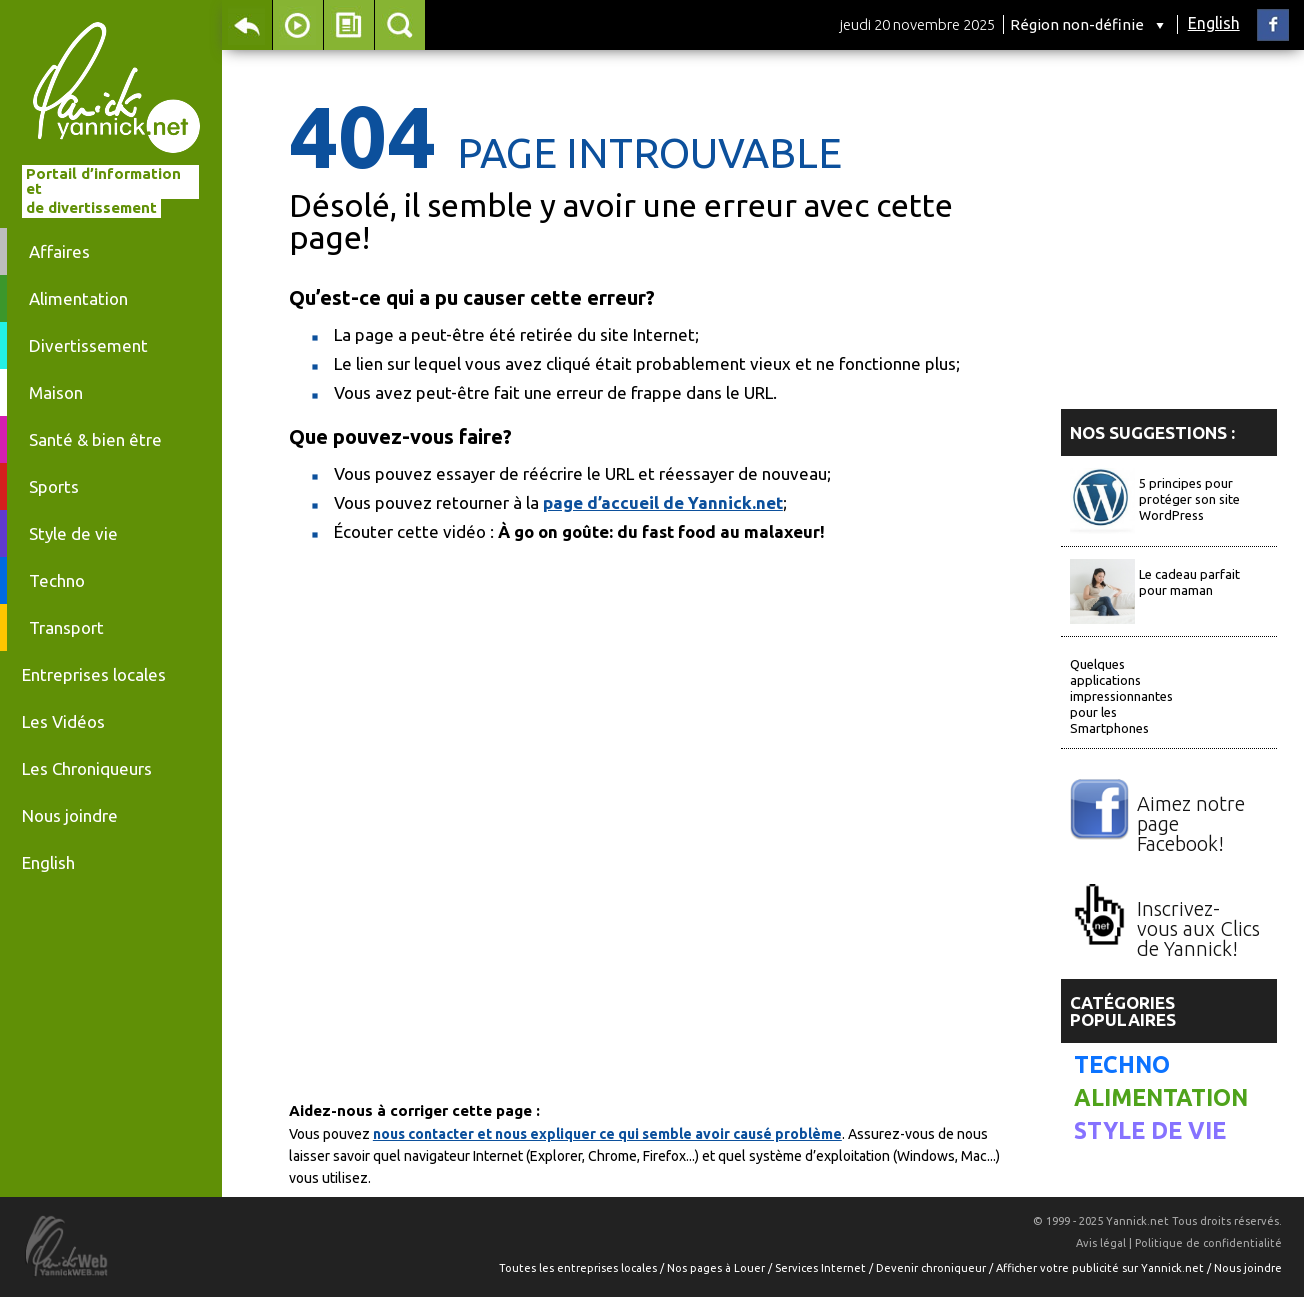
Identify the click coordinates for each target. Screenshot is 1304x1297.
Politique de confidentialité (1208, 1243)
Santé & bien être (95, 439)
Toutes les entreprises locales (579, 1268)
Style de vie (73, 533)
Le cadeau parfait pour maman (1189, 582)
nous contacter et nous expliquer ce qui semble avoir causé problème (607, 1134)
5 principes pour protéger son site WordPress (1189, 499)
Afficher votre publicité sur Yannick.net (1101, 1268)
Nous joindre (70, 815)
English (1214, 23)
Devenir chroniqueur (932, 1268)
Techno (57, 580)
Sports (54, 486)
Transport (66, 627)
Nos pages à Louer (717, 1268)
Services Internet (822, 1268)
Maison (56, 392)
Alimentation (78, 298)
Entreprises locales (94, 674)
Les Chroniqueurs (87, 768)
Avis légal (1101, 1243)
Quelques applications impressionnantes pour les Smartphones (1121, 696)
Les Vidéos (63, 721)
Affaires (59, 251)
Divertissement (88, 345)
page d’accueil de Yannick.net (663, 502)
